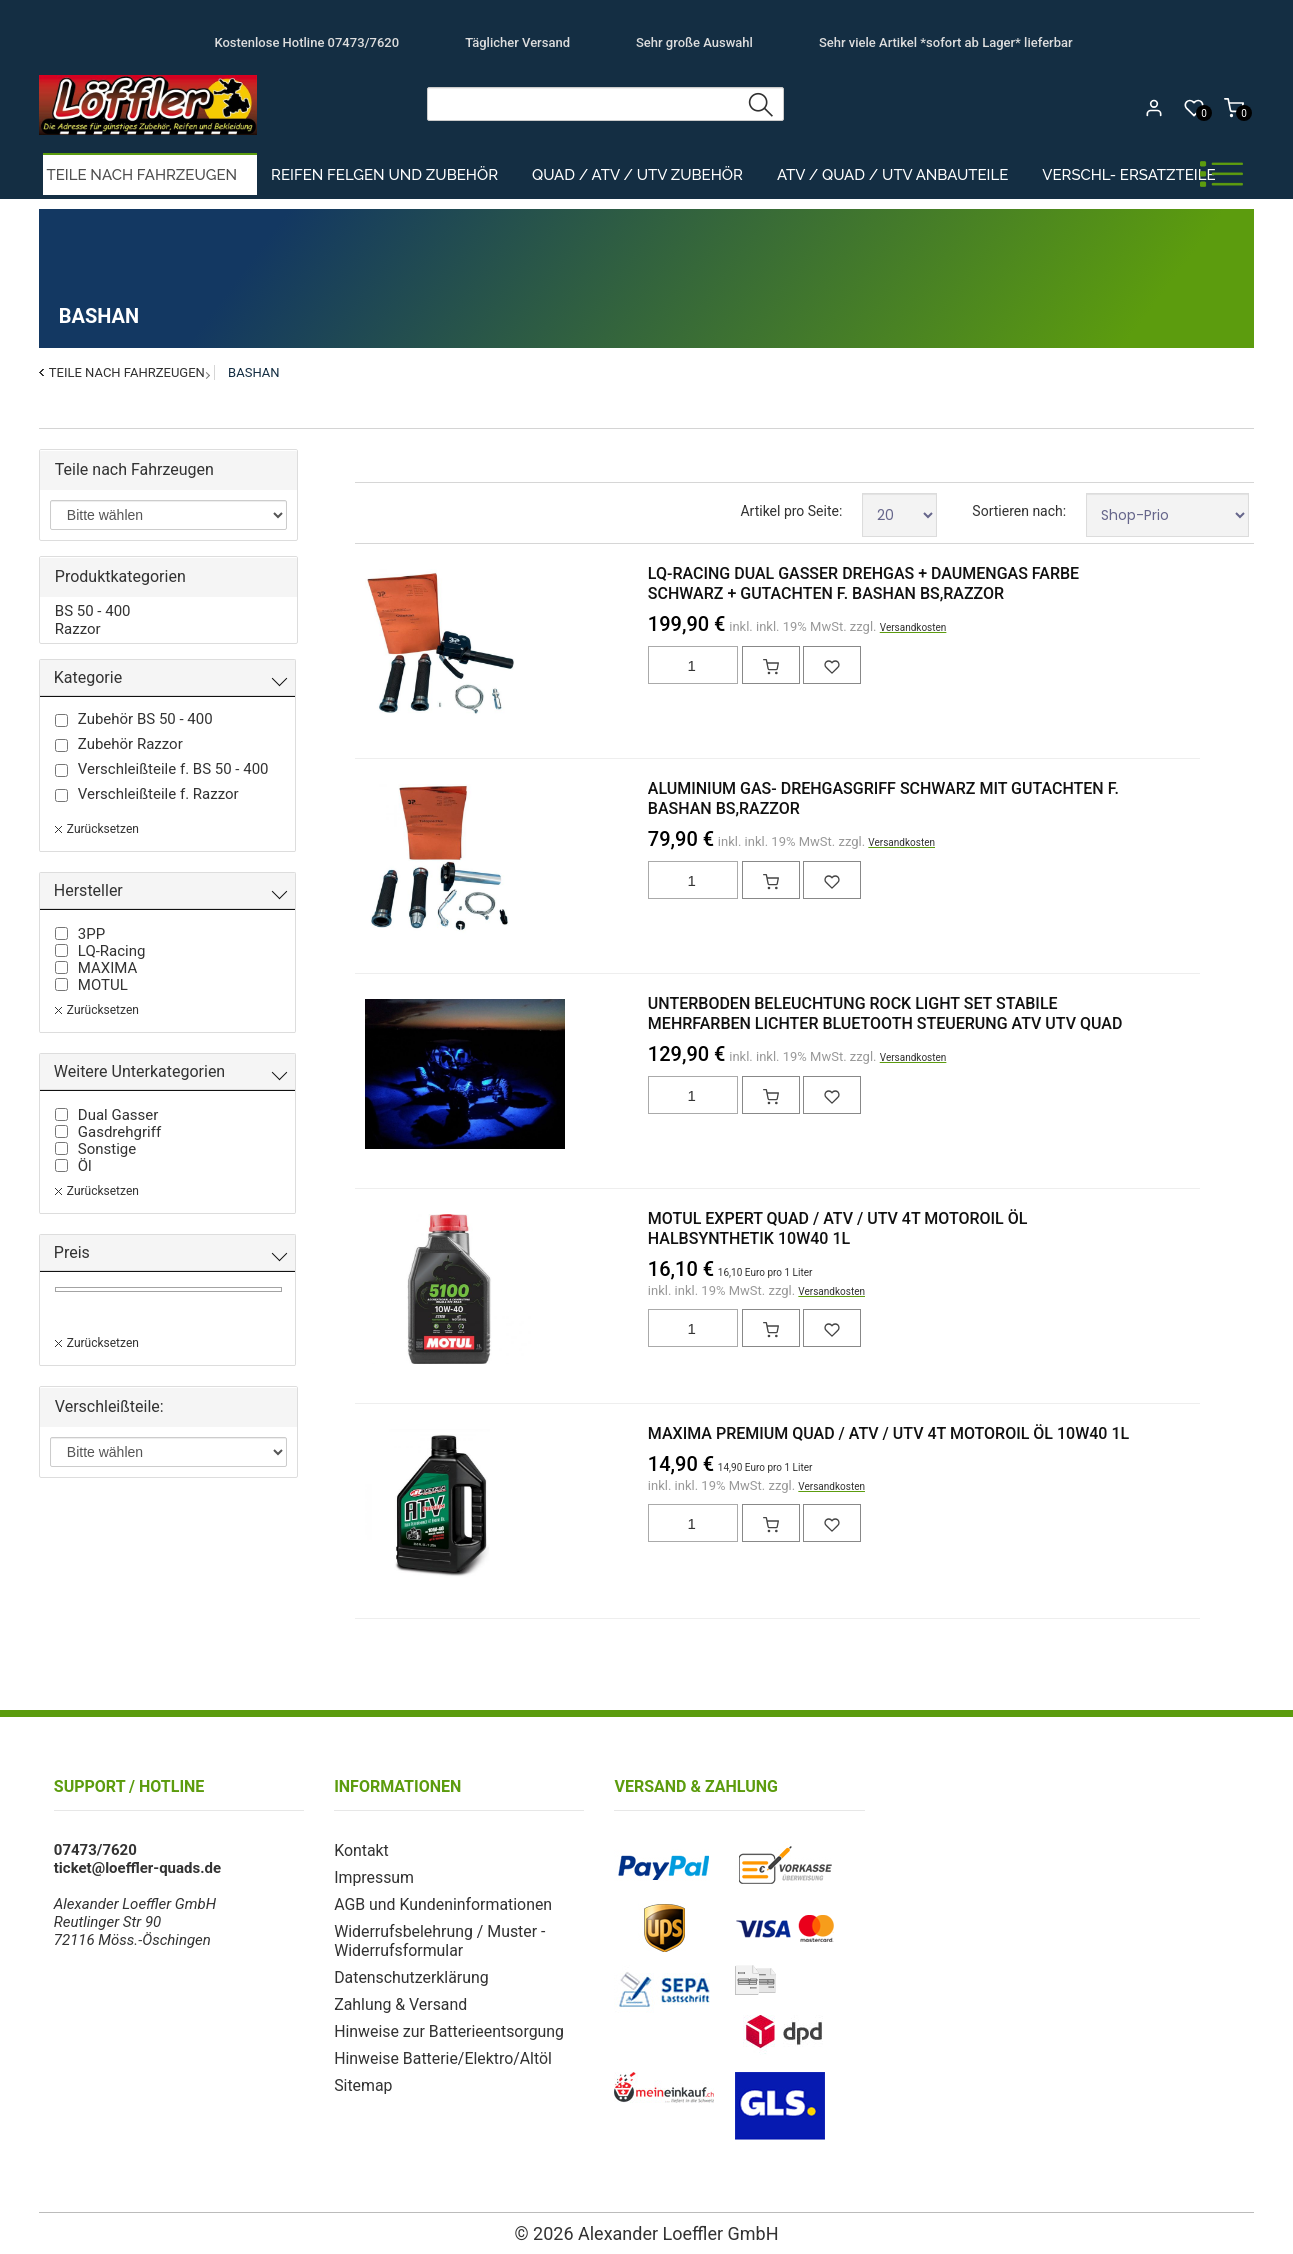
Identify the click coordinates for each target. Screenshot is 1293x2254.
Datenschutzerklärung (407, 1972)
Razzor (78, 629)
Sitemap (361, 2076)
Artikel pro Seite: (791, 511)
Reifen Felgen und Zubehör (384, 175)
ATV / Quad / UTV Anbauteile (892, 175)
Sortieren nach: (1019, 511)
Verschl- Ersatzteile (1128, 175)
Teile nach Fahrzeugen (142, 175)
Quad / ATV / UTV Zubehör (637, 175)
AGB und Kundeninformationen (437, 1902)
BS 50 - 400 (93, 611)
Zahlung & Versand (397, 1998)
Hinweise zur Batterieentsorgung (442, 2024)
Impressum (371, 1876)
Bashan (253, 372)
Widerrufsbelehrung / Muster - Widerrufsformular (434, 1937)
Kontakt (360, 1850)
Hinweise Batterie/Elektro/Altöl (437, 2050)
